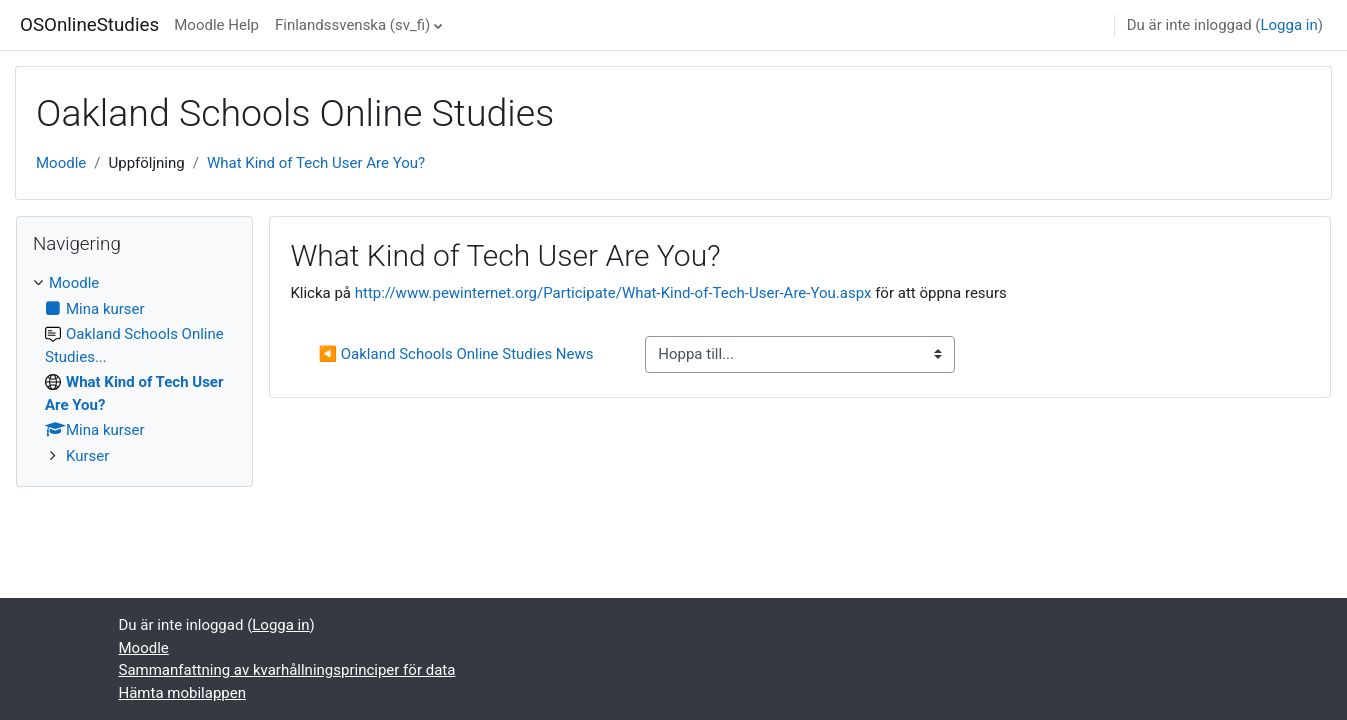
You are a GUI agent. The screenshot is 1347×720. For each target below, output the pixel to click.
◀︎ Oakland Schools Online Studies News (455, 354)
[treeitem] (134, 369)
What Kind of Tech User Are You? (316, 163)
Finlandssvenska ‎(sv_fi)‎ (352, 25)
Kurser (87, 456)
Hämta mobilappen (182, 693)
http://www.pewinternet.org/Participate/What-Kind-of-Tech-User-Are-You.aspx (613, 293)
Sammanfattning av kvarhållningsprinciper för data (287, 670)
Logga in (1288, 25)
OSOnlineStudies (89, 25)
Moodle (61, 163)
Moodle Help (216, 25)
